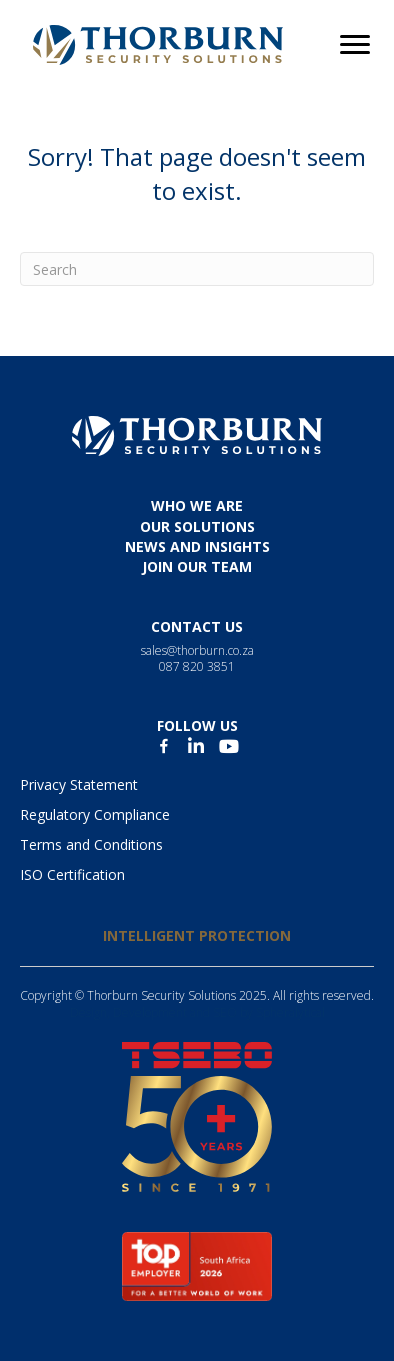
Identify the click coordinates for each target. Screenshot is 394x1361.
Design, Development (128, 1012)
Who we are (197, 505)
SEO (225, 1012)
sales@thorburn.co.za (197, 650)
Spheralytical (290, 1012)
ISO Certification (72, 874)
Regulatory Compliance (95, 814)
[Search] (197, 269)
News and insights (197, 546)
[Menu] (355, 45)
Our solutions (197, 526)
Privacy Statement (79, 784)
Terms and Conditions (91, 844)
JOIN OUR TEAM (197, 566)
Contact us (197, 626)
